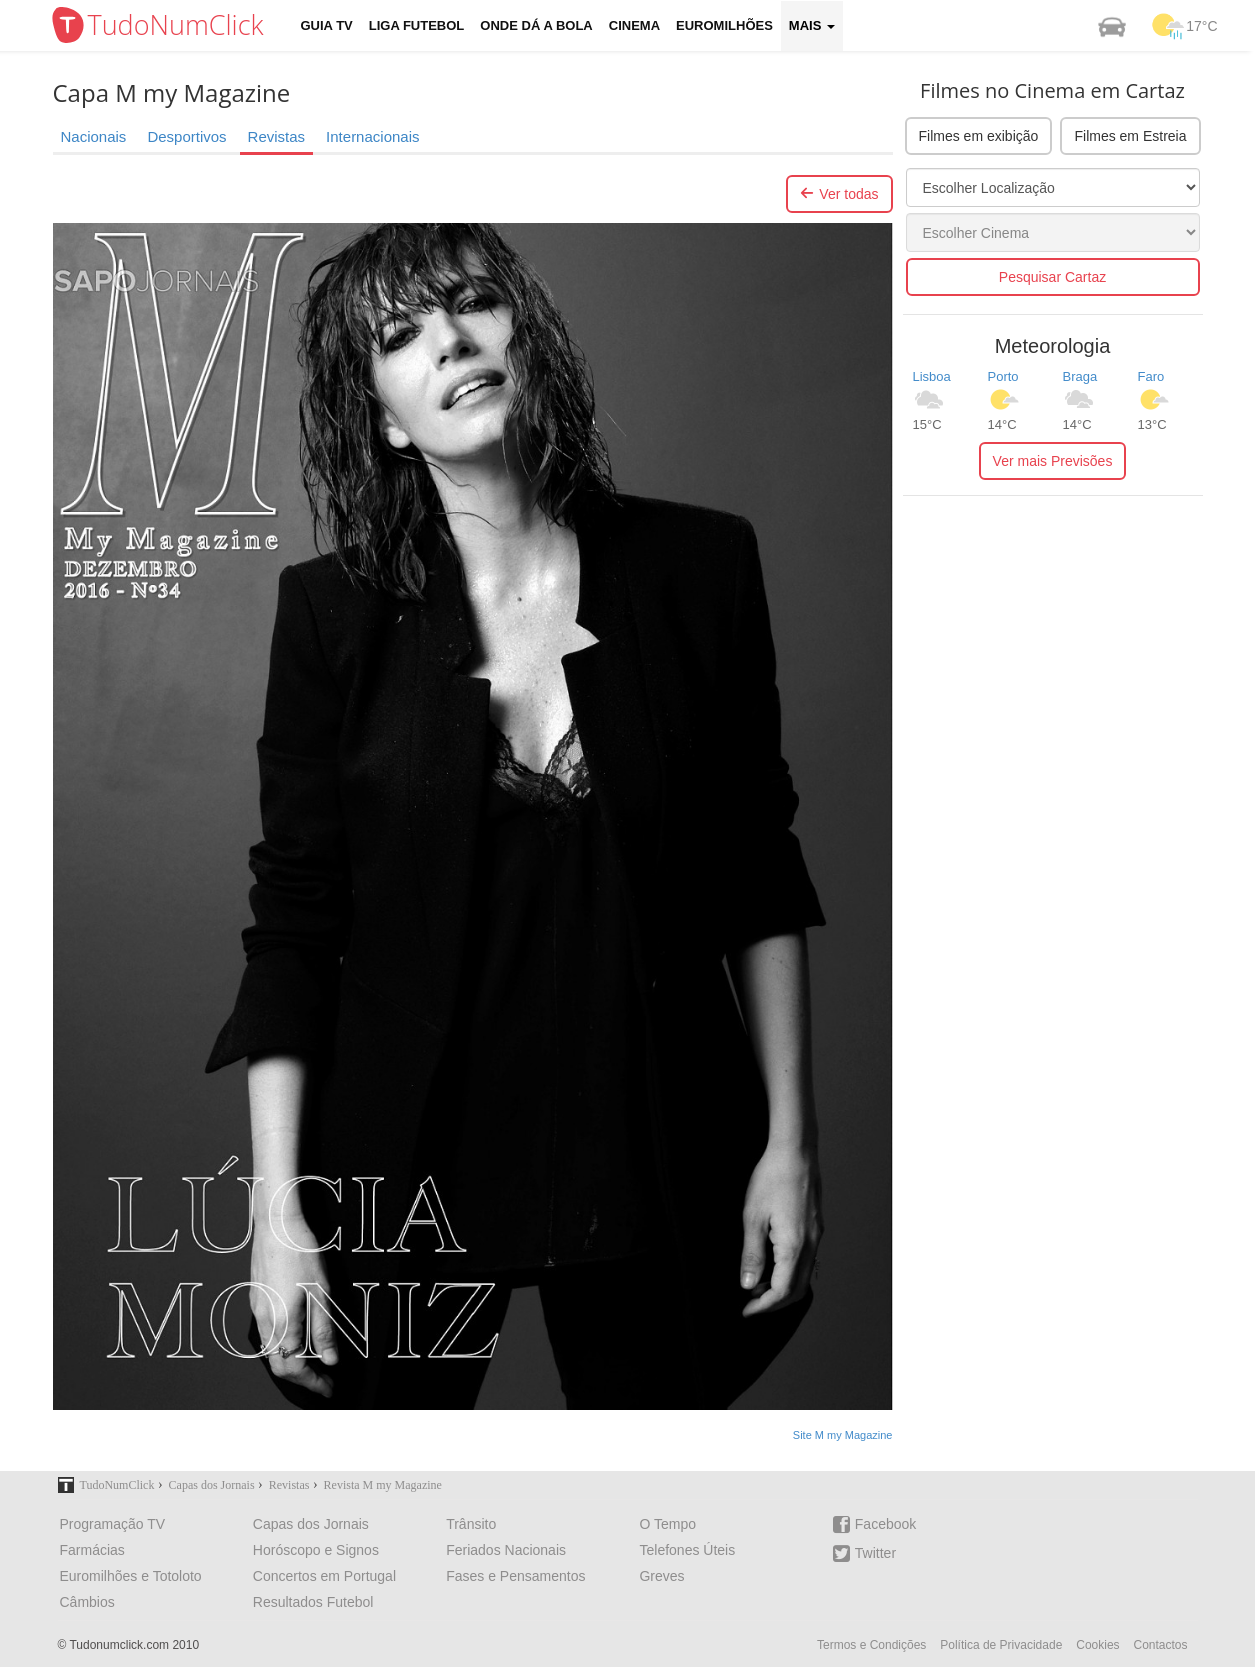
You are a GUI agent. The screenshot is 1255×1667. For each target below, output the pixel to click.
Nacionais (94, 136)
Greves (661, 1576)
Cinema (634, 25)
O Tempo (667, 1524)
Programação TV (113, 1524)
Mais (812, 25)
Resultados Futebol (313, 1602)
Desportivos (186, 136)
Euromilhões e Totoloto (131, 1576)
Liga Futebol (417, 25)
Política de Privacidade (1001, 1645)
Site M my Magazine (843, 1435)
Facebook (874, 1524)
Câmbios (87, 1602)
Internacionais (372, 136)
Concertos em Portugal (324, 1576)
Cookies (1097, 1645)
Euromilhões (724, 25)
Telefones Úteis (687, 1550)
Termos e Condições (871, 1645)
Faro (1151, 376)
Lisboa (932, 376)
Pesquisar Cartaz (1052, 277)
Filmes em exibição (979, 136)
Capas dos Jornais (311, 1524)
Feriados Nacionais (506, 1550)
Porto (1003, 376)
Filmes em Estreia (1130, 136)
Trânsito (471, 1524)
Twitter (864, 1553)
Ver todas (839, 194)
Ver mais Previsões (1053, 461)
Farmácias (92, 1550)
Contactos (1160, 1645)
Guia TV (327, 25)
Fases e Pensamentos (515, 1576)
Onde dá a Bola (536, 25)
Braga (1080, 376)
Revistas (277, 136)
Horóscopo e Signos (316, 1550)
